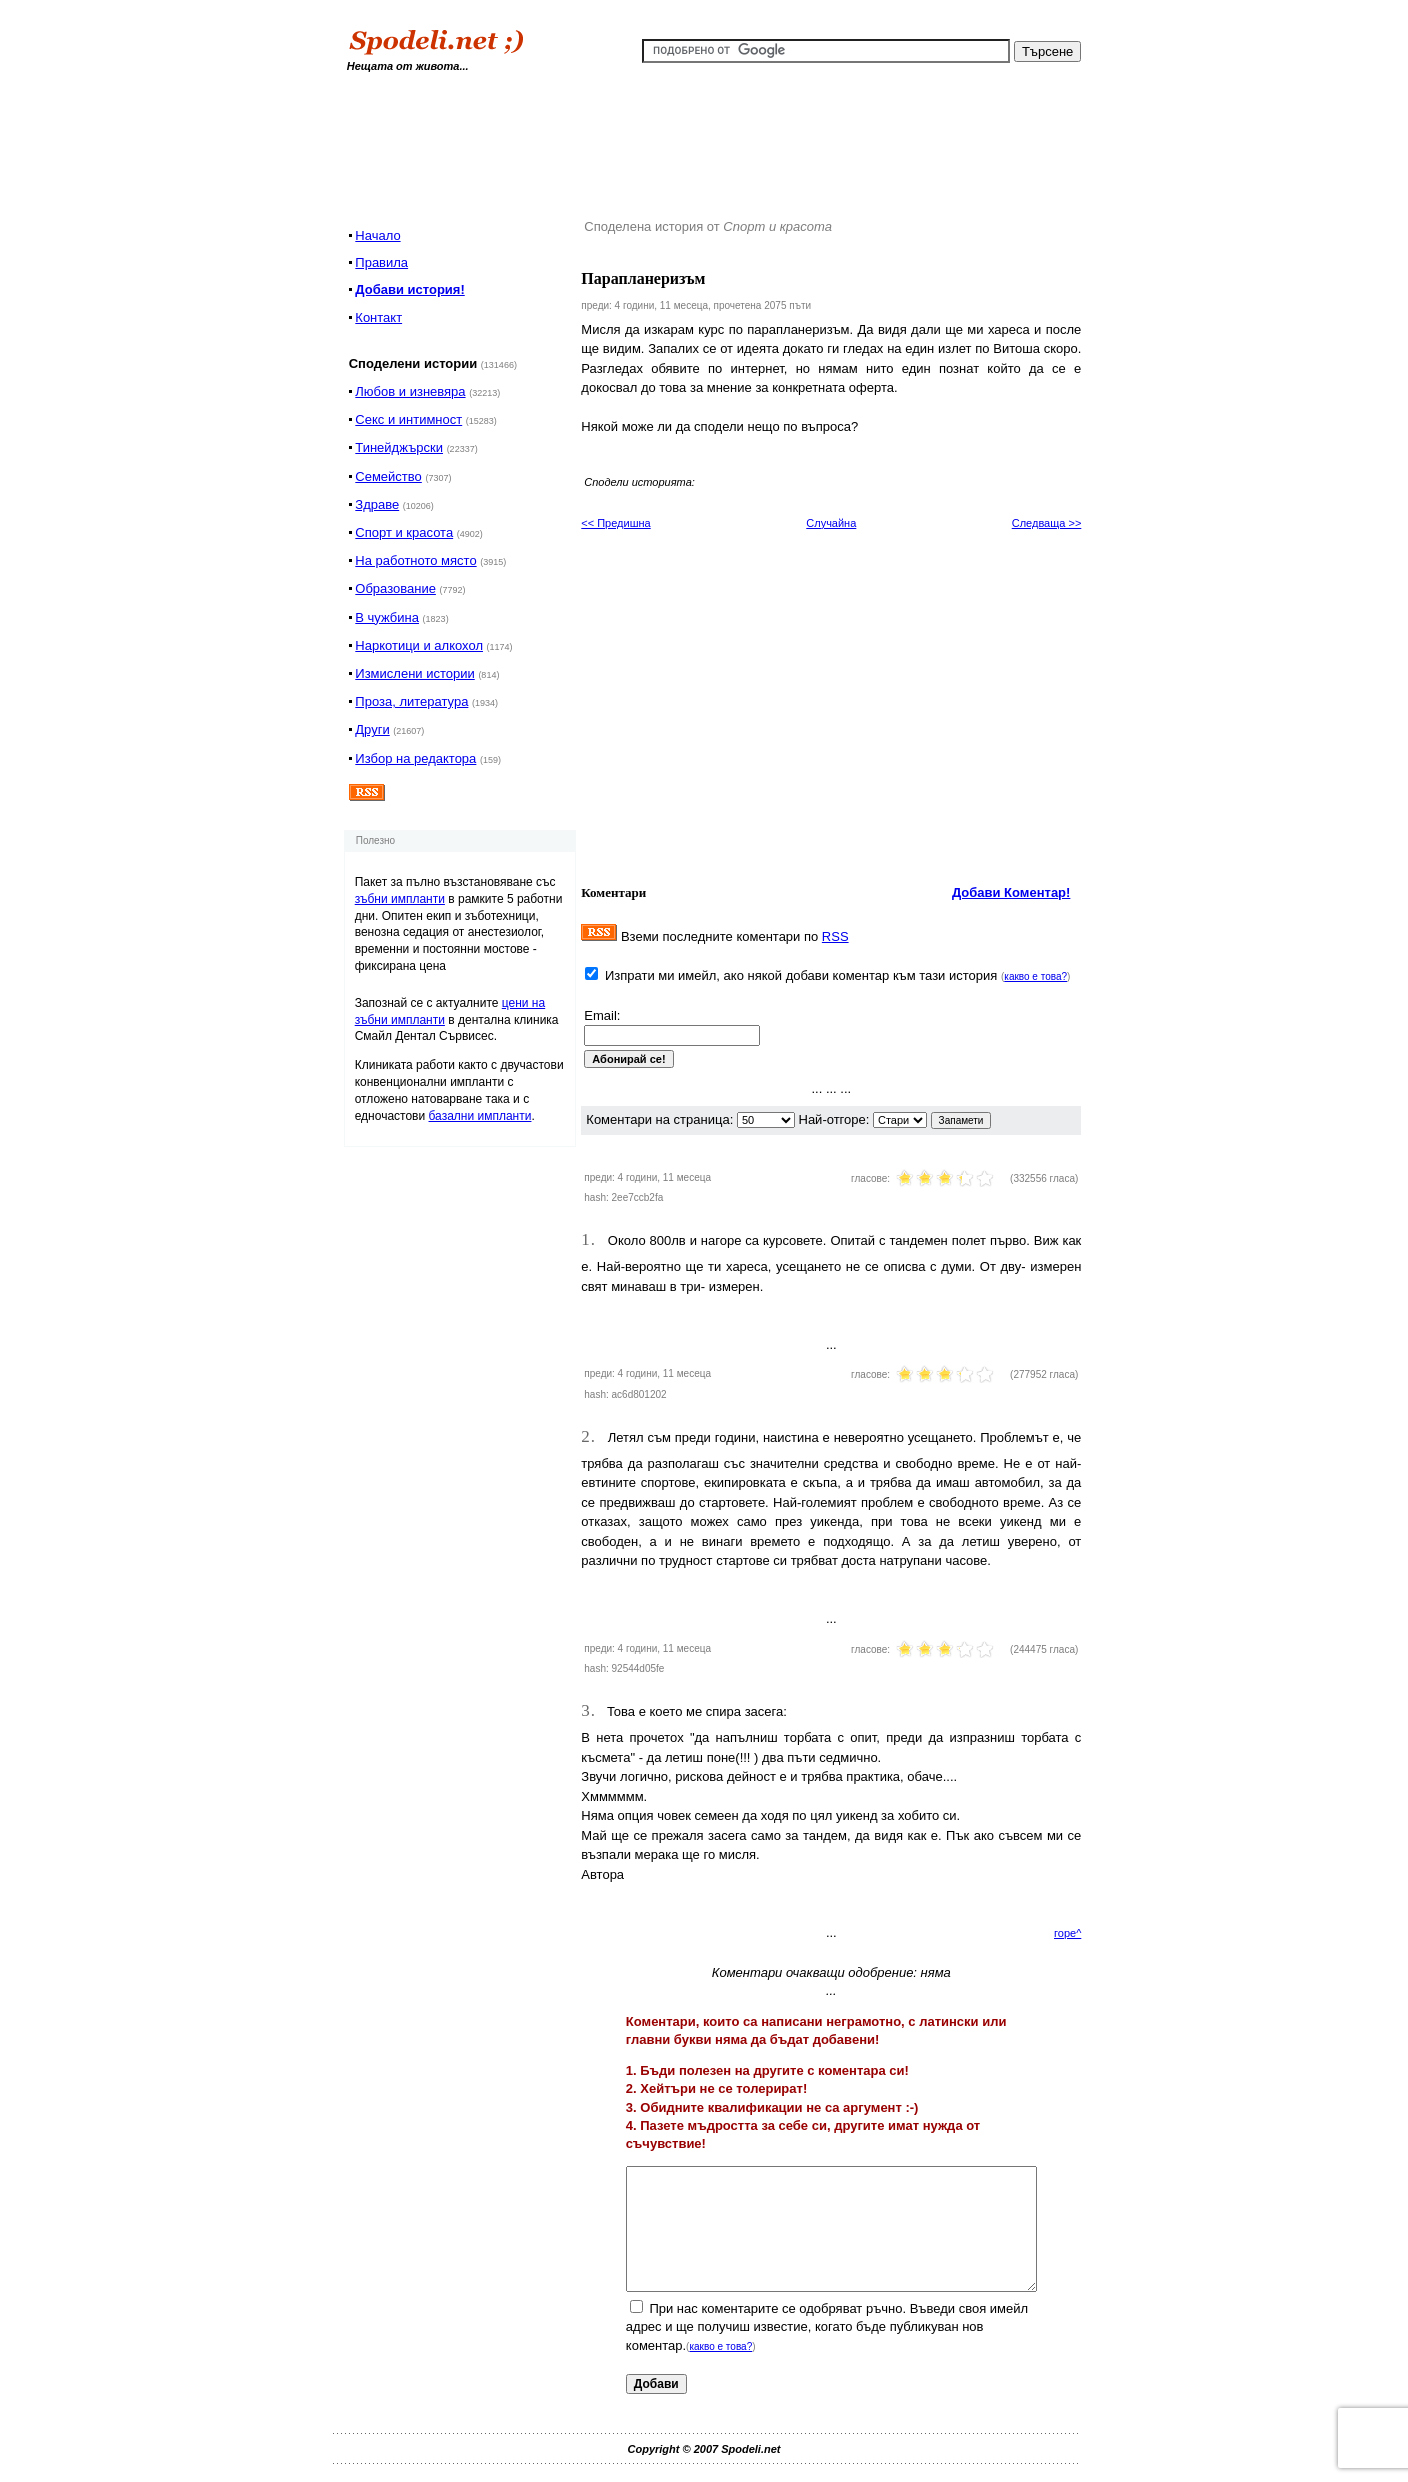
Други (372, 729)
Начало (377, 235)
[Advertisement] (717, 139)
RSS (835, 936)
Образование (395, 588)
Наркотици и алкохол (419, 645)
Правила (381, 262)
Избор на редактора (415, 758)
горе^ (1067, 1933)
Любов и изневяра (410, 391)
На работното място (415, 560)
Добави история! (409, 289)
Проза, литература (411, 701)
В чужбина (387, 617)
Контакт (378, 317)
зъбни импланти (400, 899)
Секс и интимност (408, 419)
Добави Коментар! (1011, 892)
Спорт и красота (404, 532)
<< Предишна (615, 523)
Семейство (388, 476)
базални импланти (480, 1116)
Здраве (377, 504)
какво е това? (1035, 976)
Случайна (831, 523)
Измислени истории (414, 673)
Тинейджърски (399, 447)
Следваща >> (1047, 523)
